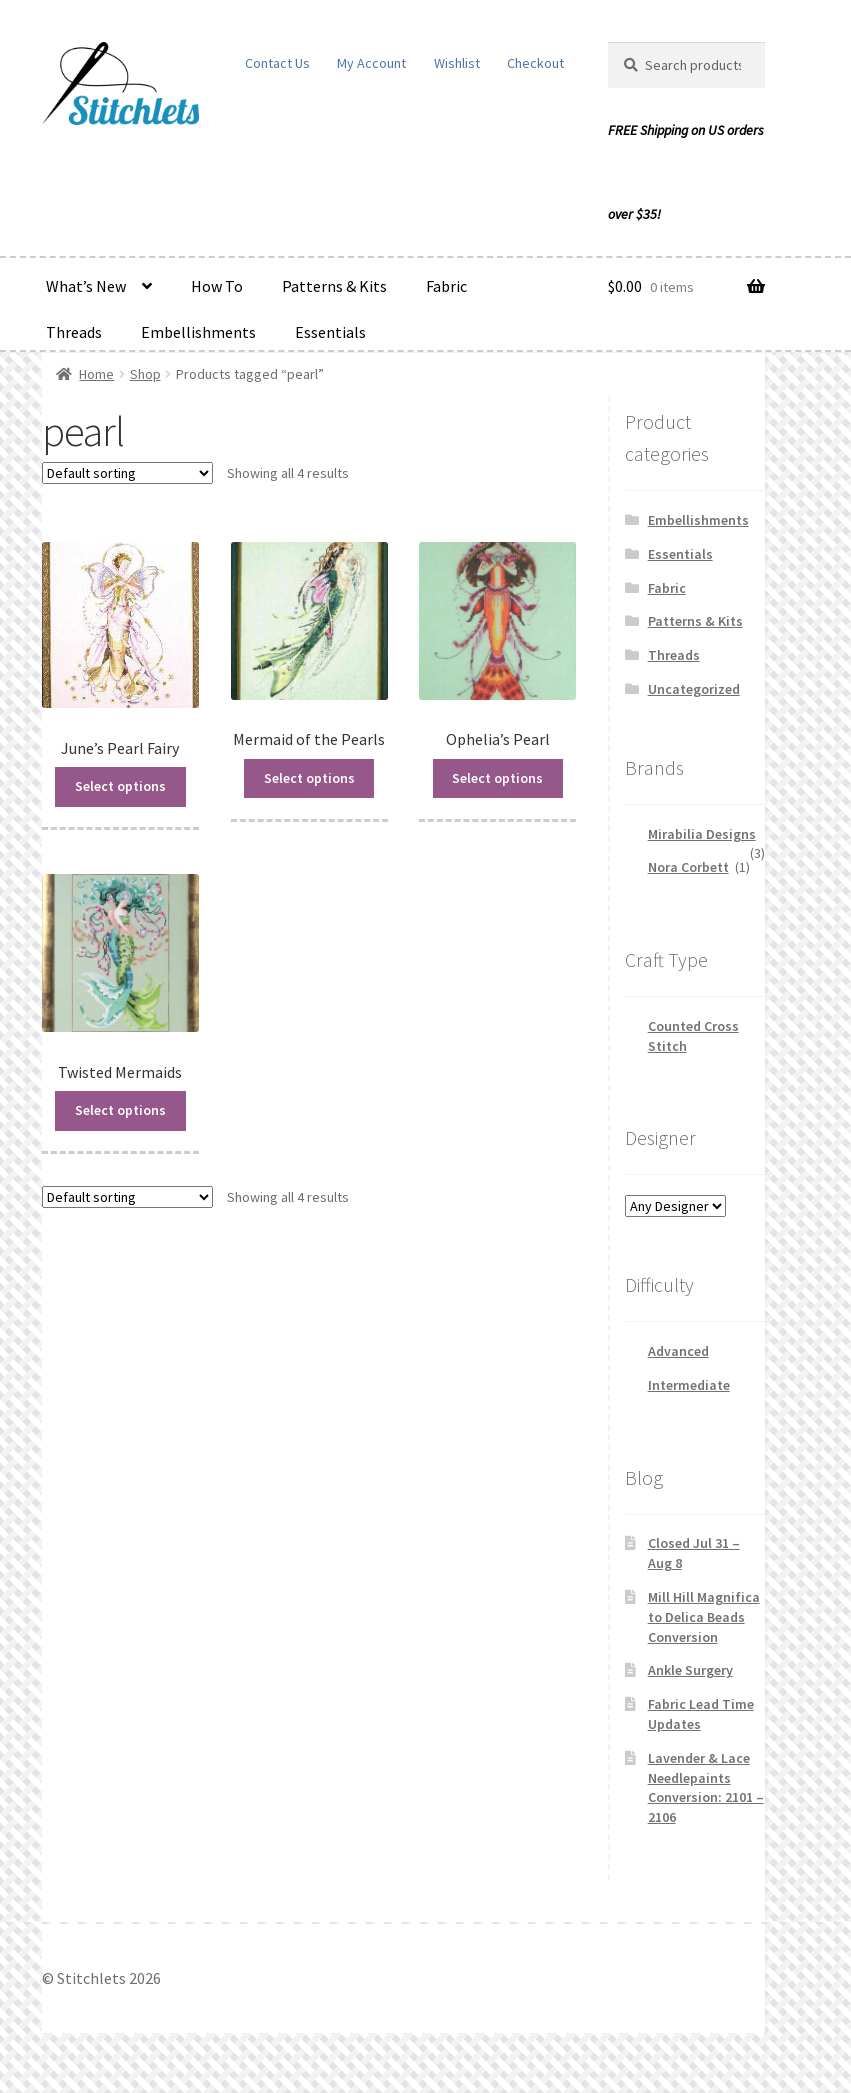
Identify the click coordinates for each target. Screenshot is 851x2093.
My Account (371, 63)
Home (96, 374)
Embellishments (198, 332)
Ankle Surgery (690, 1670)
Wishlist (457, 63)
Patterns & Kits (334, 286)
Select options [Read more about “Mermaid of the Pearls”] (309, 777)
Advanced (678, 1351)
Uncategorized (694, 689)
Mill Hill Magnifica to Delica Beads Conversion (704, 1617)
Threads (74, 332)
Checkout (535, 63)
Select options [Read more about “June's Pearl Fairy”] (120, 785)
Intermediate (689, 1385)
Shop (145, 374)
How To (217, 286)
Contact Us (277, 63)
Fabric (446, 286)
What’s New (86, 286)
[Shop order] (127, 473)
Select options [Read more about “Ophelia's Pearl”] (497, 777)
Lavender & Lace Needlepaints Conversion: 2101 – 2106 (706, 1787)
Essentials (330, 332)
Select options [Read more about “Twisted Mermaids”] (120, 1107)
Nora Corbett (688, 867)
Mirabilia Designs (702, 834)
